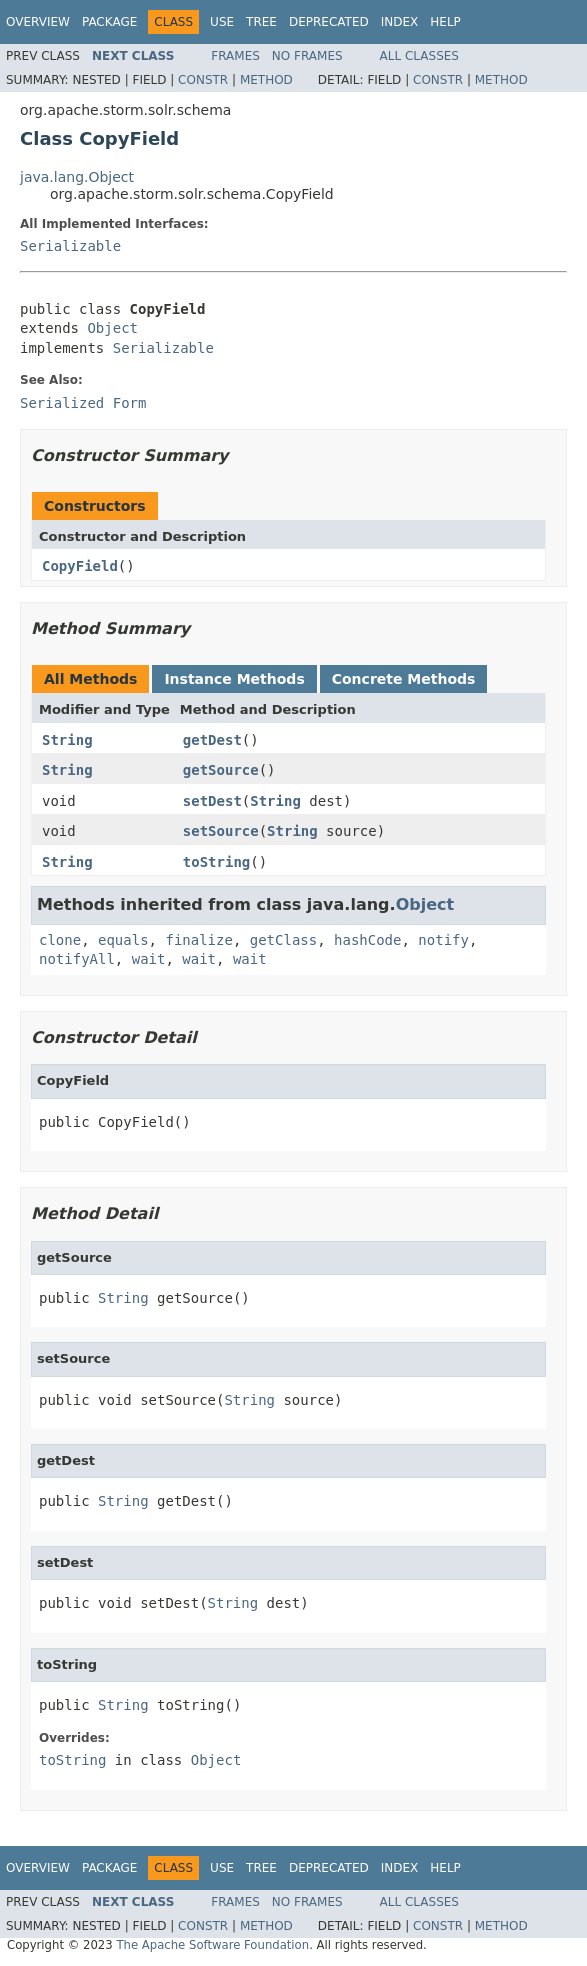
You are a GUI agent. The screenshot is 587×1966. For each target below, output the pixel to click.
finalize (198, 940)
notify (443, 940)
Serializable (70, 246)
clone (60, 940)
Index (400, 22)
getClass (283, 940)
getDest (212, 740)
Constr (203, 80)
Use (222, 22)
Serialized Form (83, 403)
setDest (212, 801)
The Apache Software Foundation (212, 1945)
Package (109, 22)
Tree (261, 22)
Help (445, 22)
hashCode (367, 940)
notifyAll (77, 959)
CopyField (80, 566)
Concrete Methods (404, 679)
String (67, 740)
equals (123, 940)
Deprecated (329, 22)
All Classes (419, 56)
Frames (235, 56)
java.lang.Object (77, 177)
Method (266, 80)
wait (149, 959)
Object (112, 328)
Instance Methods (234, 679)
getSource (221, 770)
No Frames (307, 56)
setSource (221, 831)
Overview (38, 22)
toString (216, 862)
